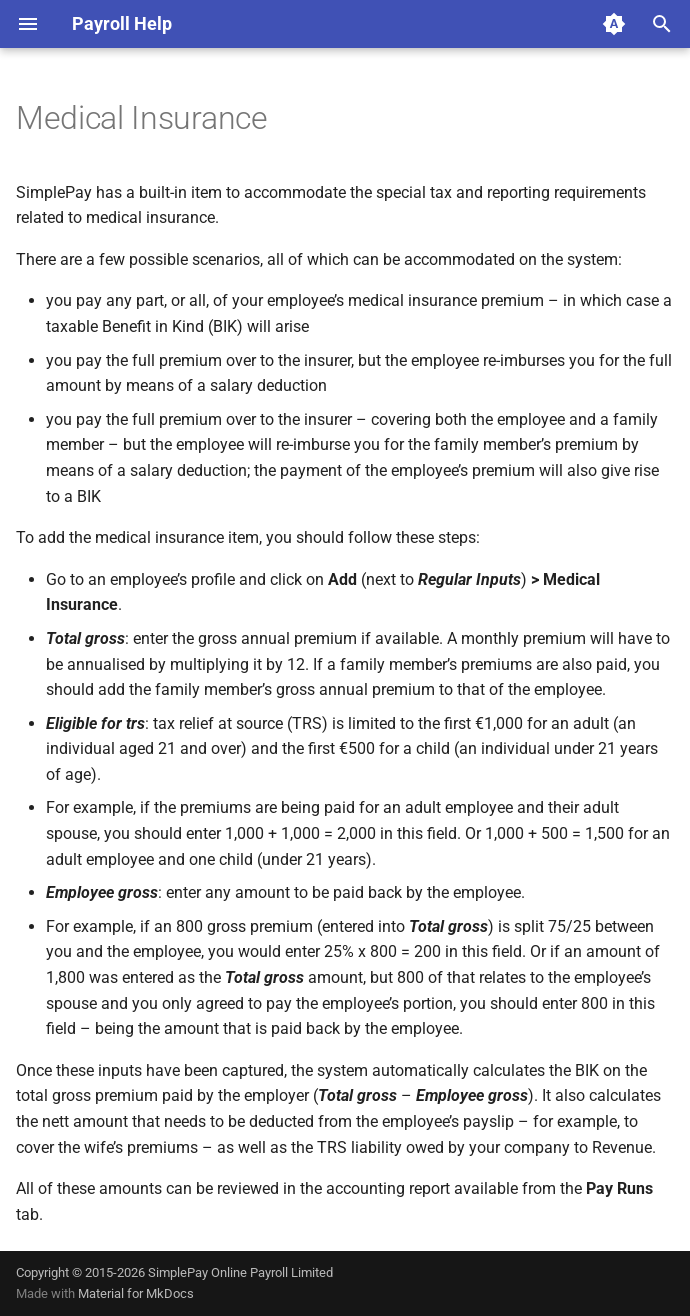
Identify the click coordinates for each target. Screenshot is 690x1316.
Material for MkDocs (136, 1293)
